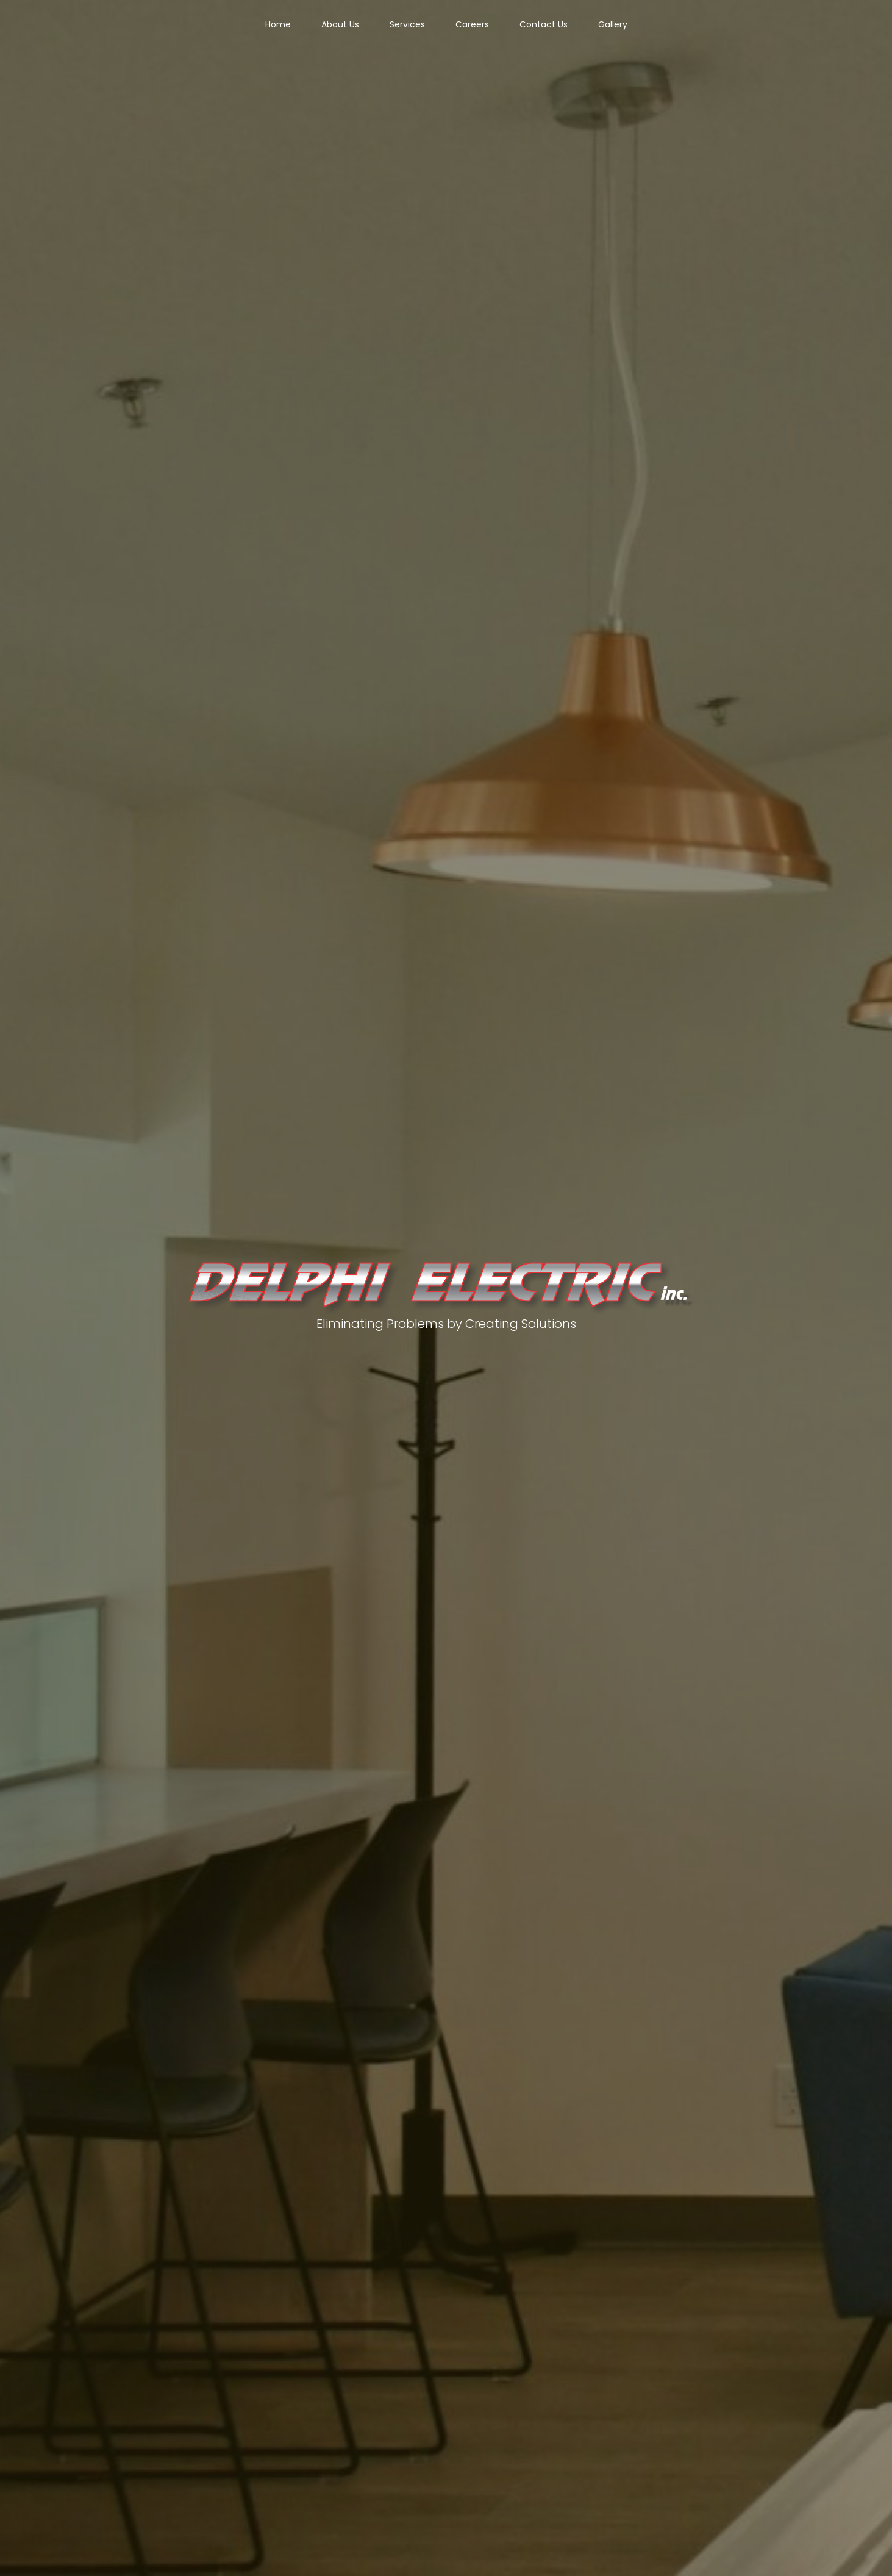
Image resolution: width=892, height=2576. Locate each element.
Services (407, 24)
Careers (472, 24)
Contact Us (543, 24)
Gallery (612, 24)
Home (278, 24)
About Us (340, 24)
